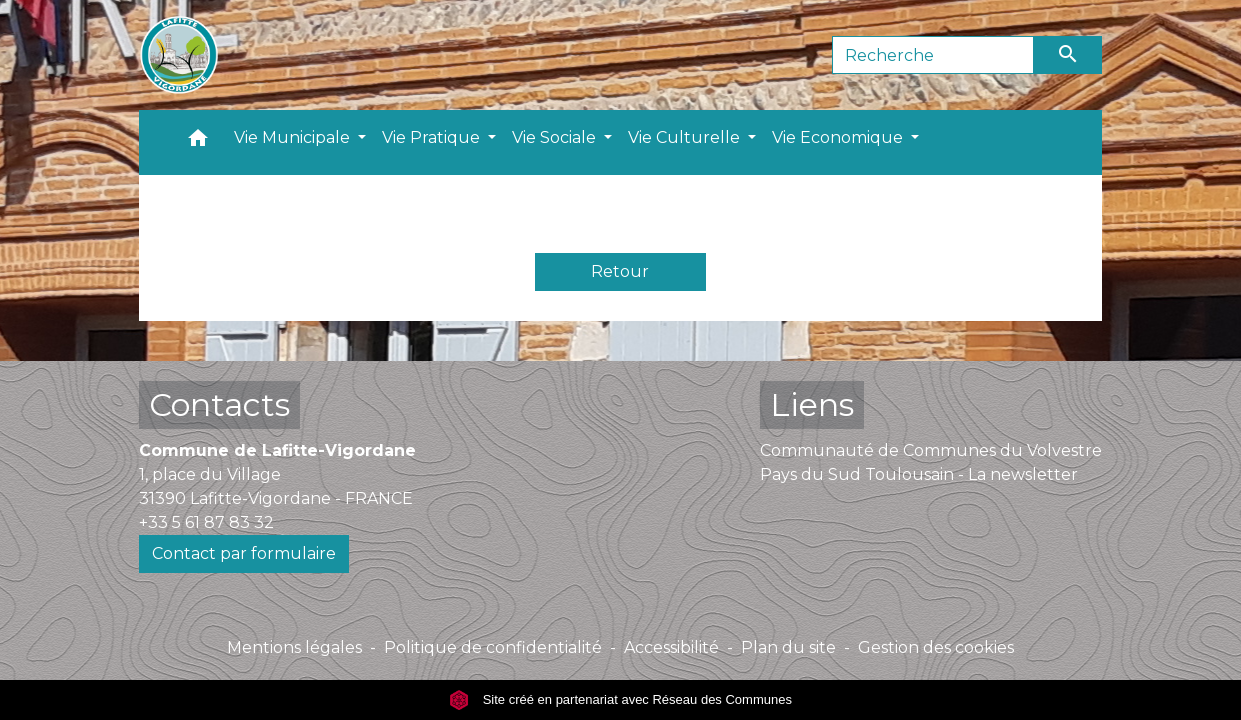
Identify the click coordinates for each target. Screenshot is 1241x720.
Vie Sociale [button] (556, 137)
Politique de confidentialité (493, 647)
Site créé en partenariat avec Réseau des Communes (620, 699)
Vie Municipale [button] (294, 137)
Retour (620, 271)
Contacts (219, 404)
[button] (198, 142)
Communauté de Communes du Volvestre (931, 450)
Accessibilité (671, 647)
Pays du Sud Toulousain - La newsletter (919, 474)
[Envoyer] (1068, 55)
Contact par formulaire (244, 553)
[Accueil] (179, 55)
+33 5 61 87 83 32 (206, 522)
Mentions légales (294, 647)
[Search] (933, 55)
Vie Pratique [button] (433, 137)
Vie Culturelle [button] (686, 137)
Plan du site (788, 647)
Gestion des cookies (936, 647)
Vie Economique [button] (839, 137)
